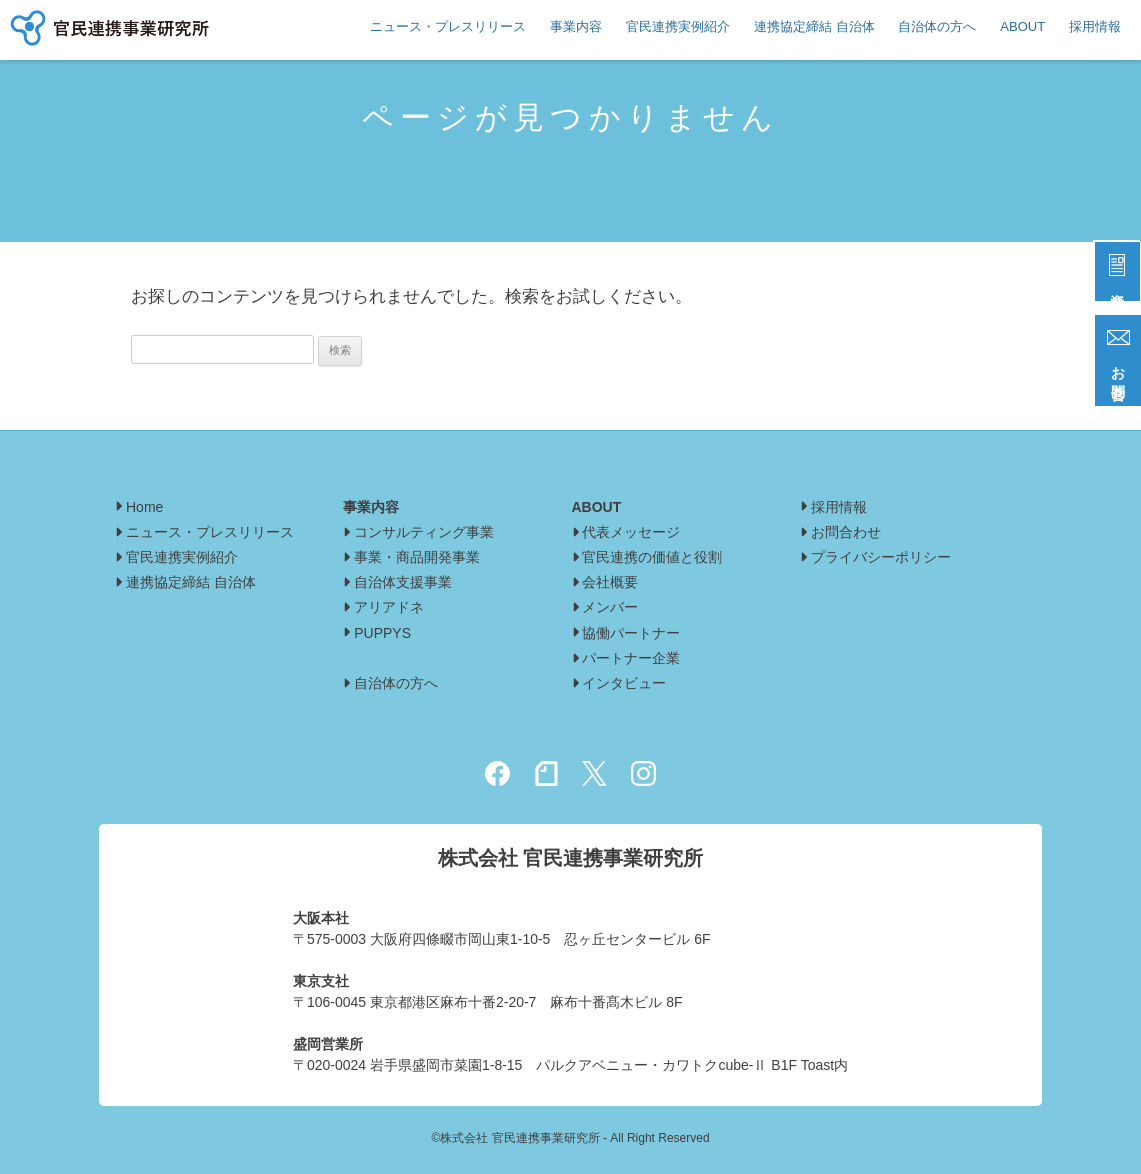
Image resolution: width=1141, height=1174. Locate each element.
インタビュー (631, 683)
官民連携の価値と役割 (652, 557)
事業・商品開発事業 (417, 557)
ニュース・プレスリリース (448, 26)
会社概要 (610, 582)
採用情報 (1095, 26)
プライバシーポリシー (881, 557)
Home (144, 507)
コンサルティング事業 (424, 532)
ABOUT (1022, 26)
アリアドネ (389, 607)
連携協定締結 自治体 (814, 26)
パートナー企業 (631, 658)
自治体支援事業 (403, 582)
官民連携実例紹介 (678, 26)
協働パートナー (631, 633)
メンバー (610, 607)
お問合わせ (846, 532)
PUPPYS (382, 633)
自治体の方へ (937, 26)
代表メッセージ (631, 532)
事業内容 (576, 26)
